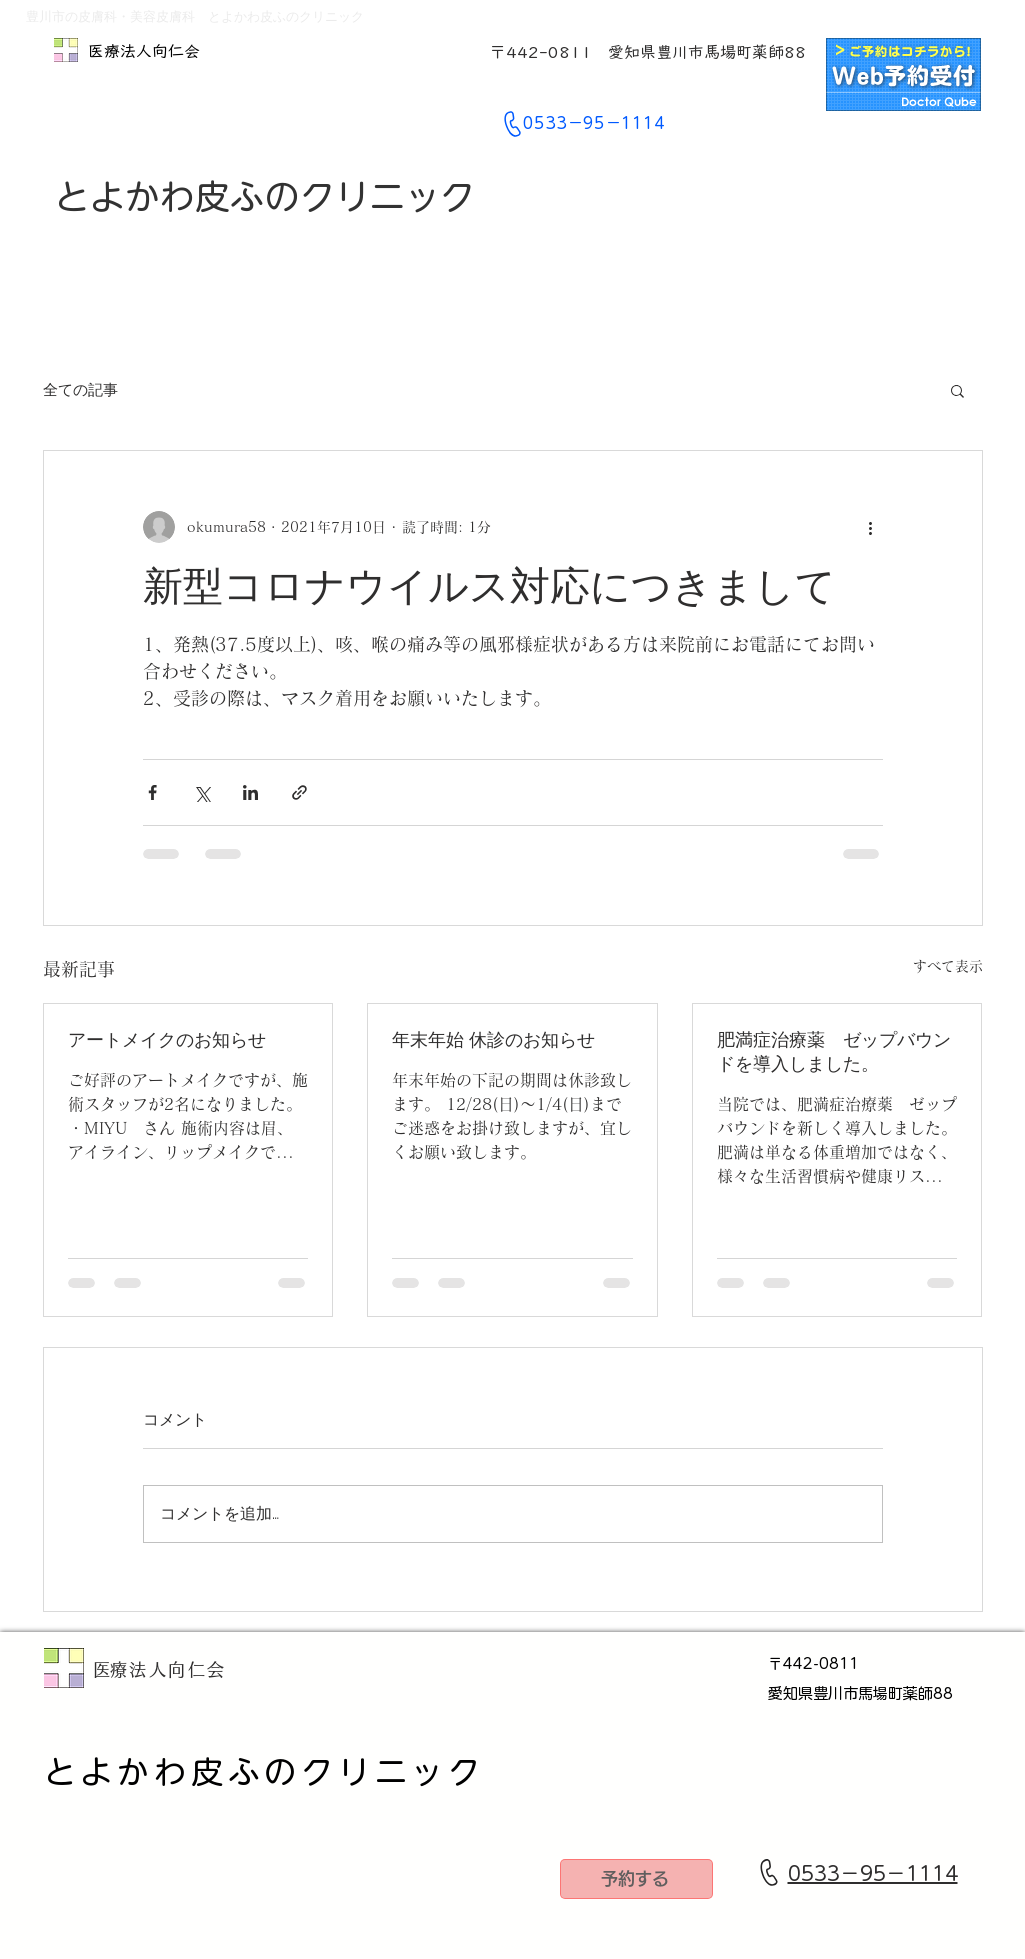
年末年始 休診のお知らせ (493, 1039)
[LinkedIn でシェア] (250, 792)
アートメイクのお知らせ (167, 1039)
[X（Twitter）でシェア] (201, 792)
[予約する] (636, 1879)
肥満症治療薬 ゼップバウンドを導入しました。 (834, 1051)
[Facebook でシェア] (152, 792)
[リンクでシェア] (299, 792)
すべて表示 (948, 966)
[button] (957, 390)
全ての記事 (80, 390)
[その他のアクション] (871, 527)
